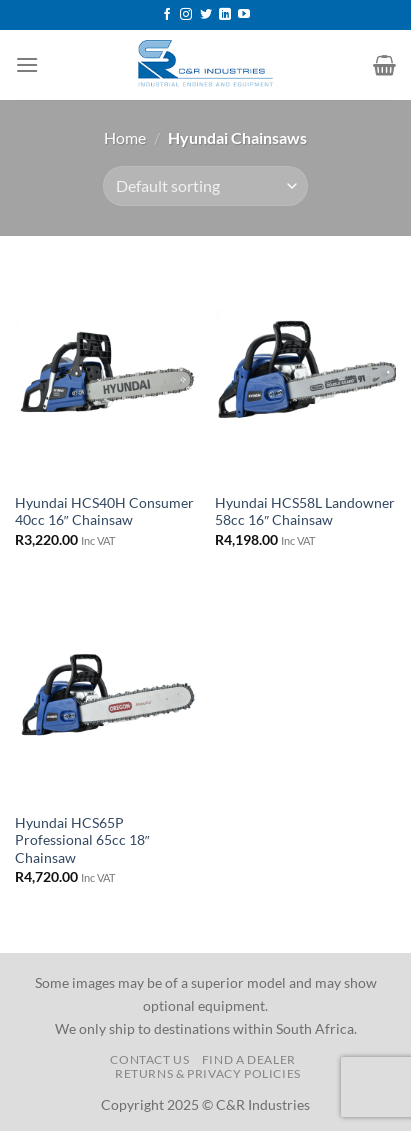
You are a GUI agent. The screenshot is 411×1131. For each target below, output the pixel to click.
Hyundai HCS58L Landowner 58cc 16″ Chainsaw (305, 512)
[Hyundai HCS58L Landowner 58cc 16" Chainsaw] (305, 374)
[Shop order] (205, 186)
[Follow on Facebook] (167, 15)
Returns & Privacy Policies (208, 1073)
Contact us (149, 1059)
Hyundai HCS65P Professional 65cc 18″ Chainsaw (82, 840)
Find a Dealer (249, 1059)
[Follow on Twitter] (206, 15)
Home (125, 137)
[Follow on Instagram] (186, 15)
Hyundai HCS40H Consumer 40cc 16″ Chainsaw (104, 512)
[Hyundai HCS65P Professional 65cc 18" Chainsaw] (105, 694)
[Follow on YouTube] (244, 15)
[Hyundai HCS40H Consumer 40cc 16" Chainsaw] (105, 374)
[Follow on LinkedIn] (225, 15)
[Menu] (27, 64)
